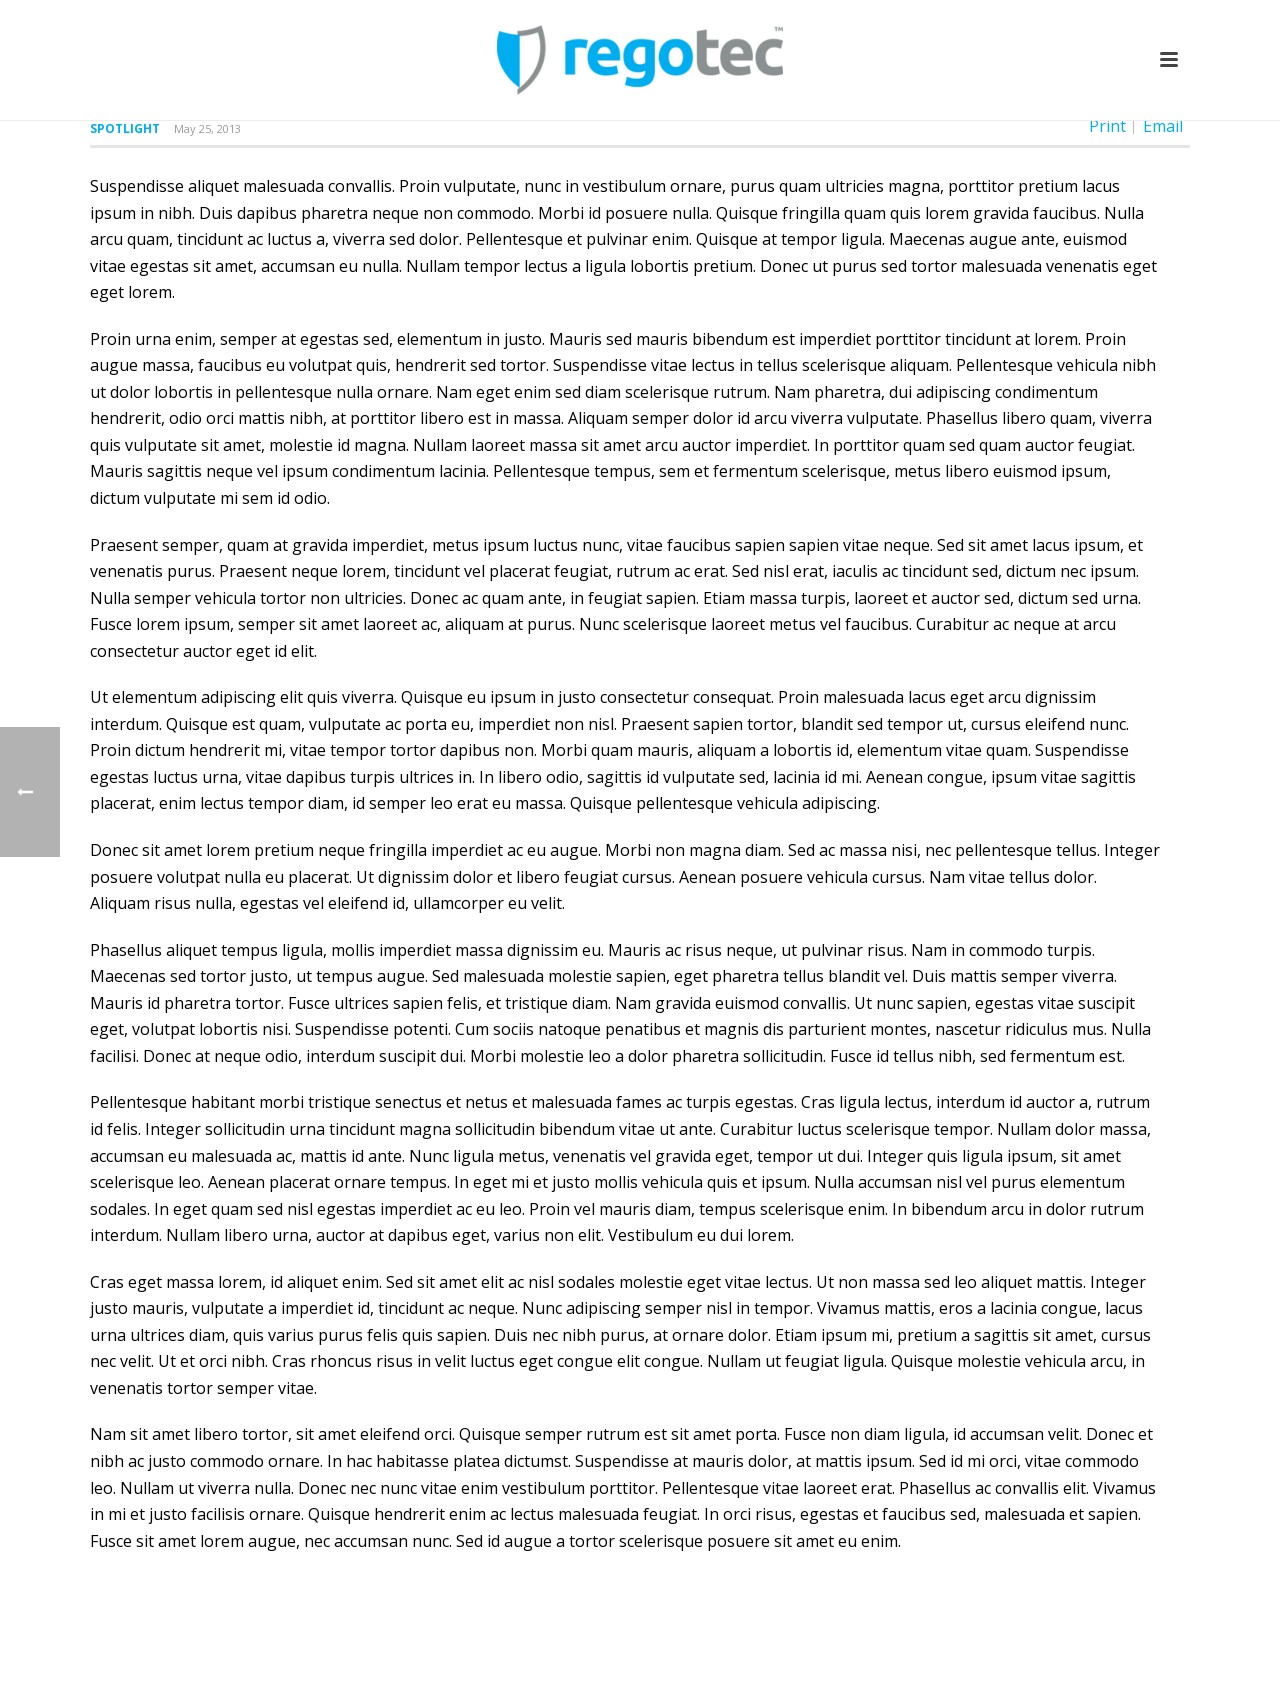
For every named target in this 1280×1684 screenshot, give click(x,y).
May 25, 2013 (207, 128)
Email (1163, 126)
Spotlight (125, 128)
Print (1107, 126)
